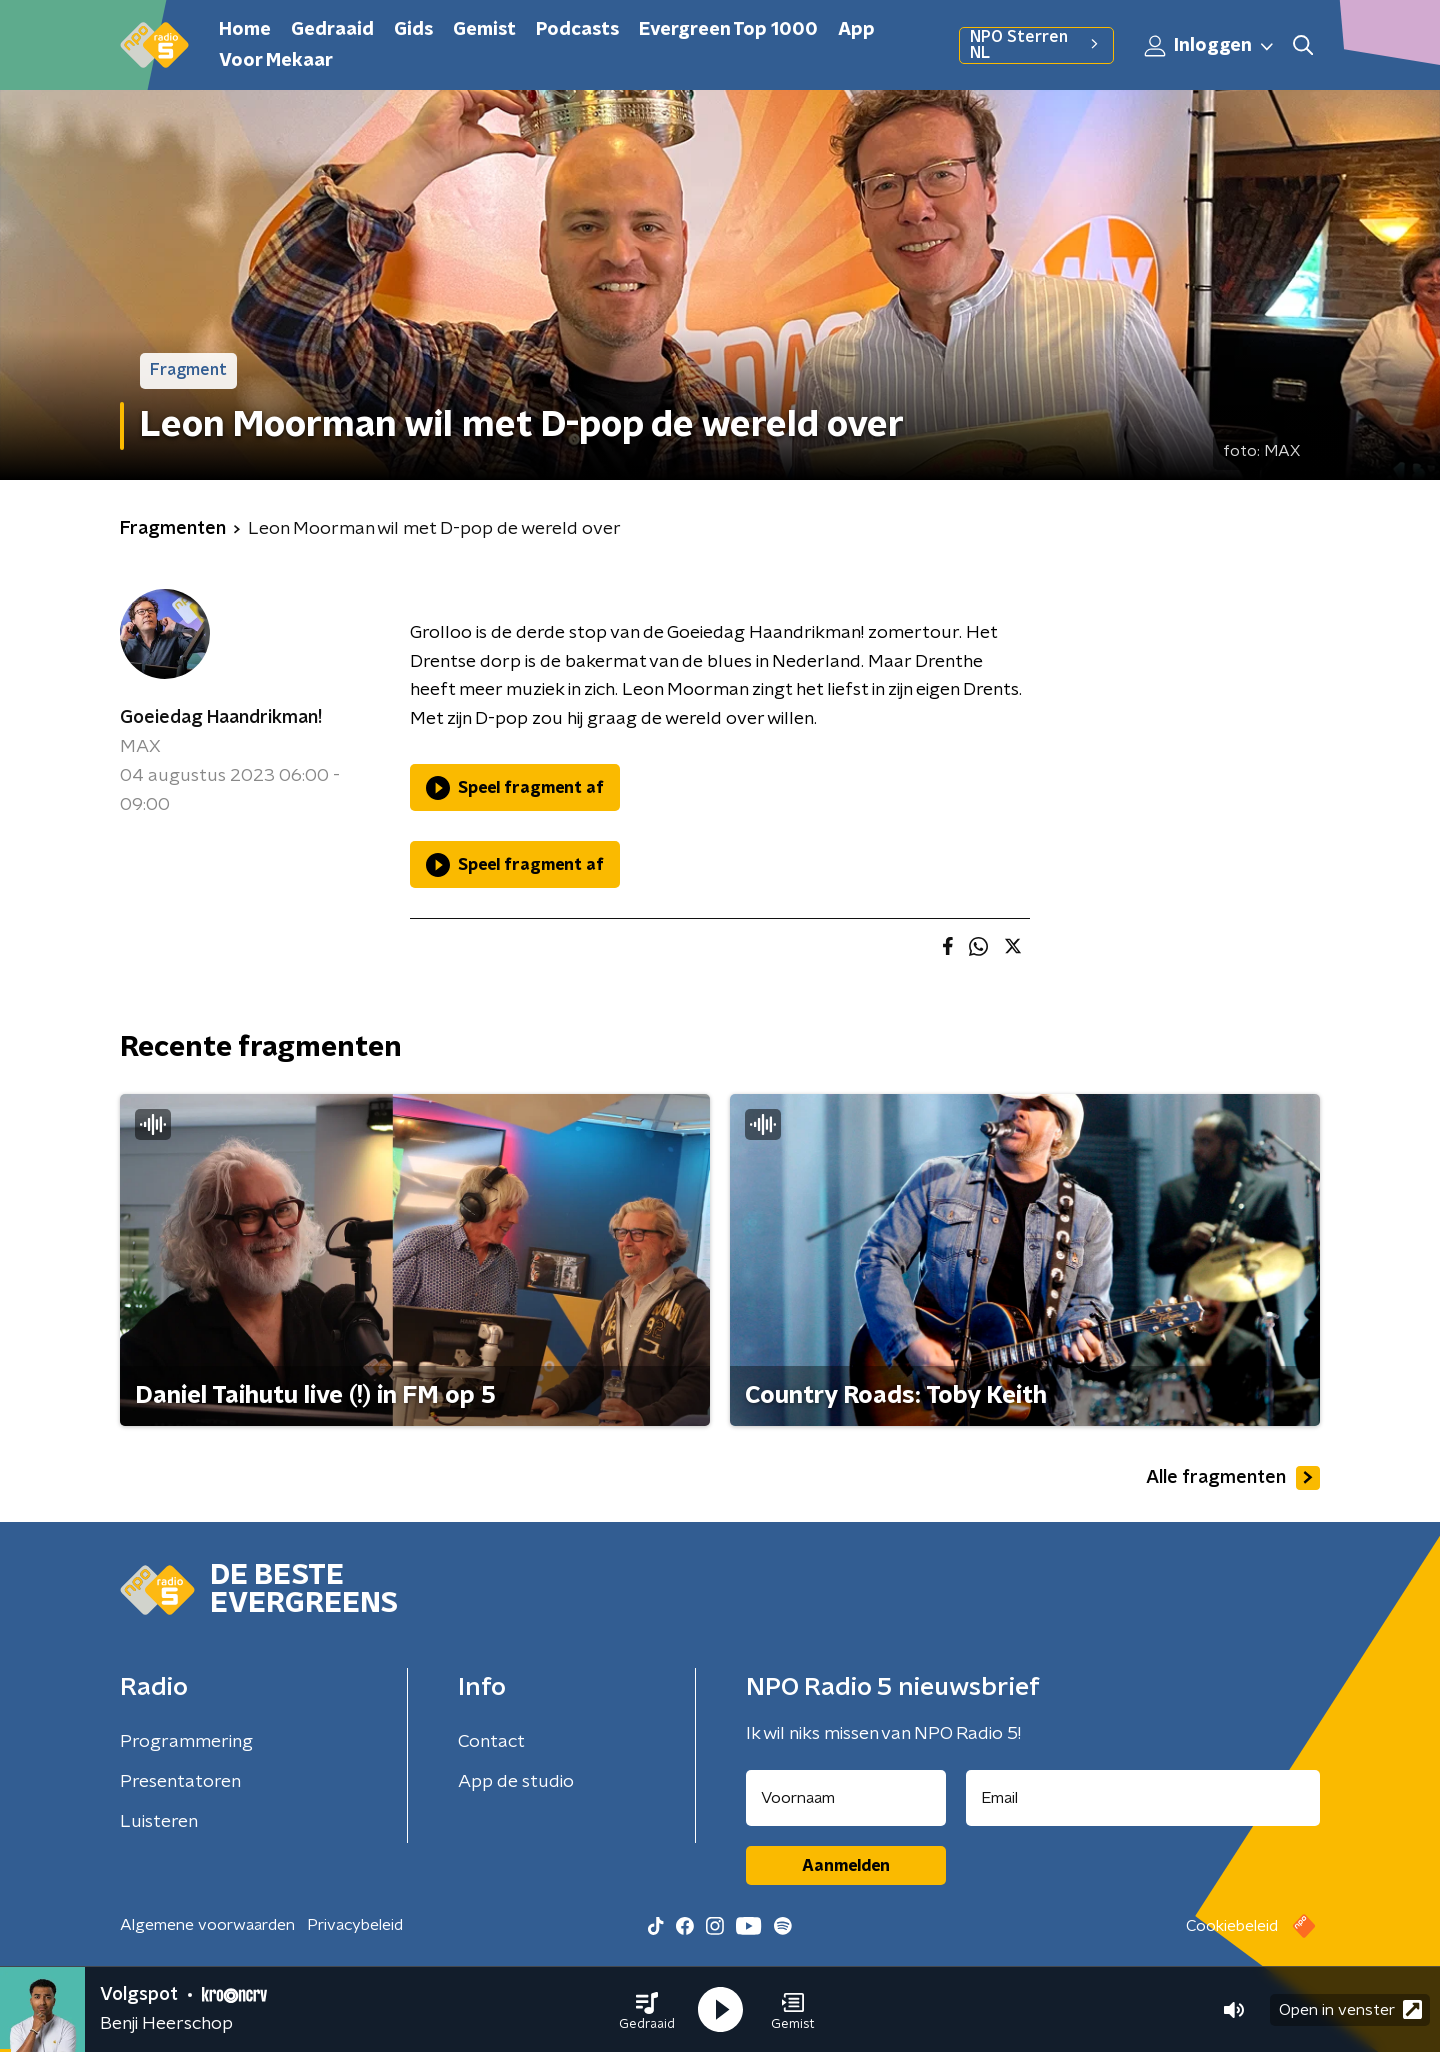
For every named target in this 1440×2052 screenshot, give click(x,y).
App (856, 30)
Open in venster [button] (1350, 2009)
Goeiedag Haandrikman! (221, 718)
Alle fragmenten (1233, 1478)
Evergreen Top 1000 (728, 30)
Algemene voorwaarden (207, 1925)
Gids (413, 30)
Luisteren (159, 1822)
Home (245, 30)
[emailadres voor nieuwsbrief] (1143, 1798)
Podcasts (577, 30)
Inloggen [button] (1210, 46)
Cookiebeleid (1232, 1926)
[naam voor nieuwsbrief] (846, 1798)
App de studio (516, 1782)
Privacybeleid (355, 1925)
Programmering (186, 1742)
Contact (491, 1742)
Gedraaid (332, 30)
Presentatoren (180, 1782)
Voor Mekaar (276, 61)
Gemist (484, 30)
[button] (647, 2010)
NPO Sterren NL (1036, 45)
